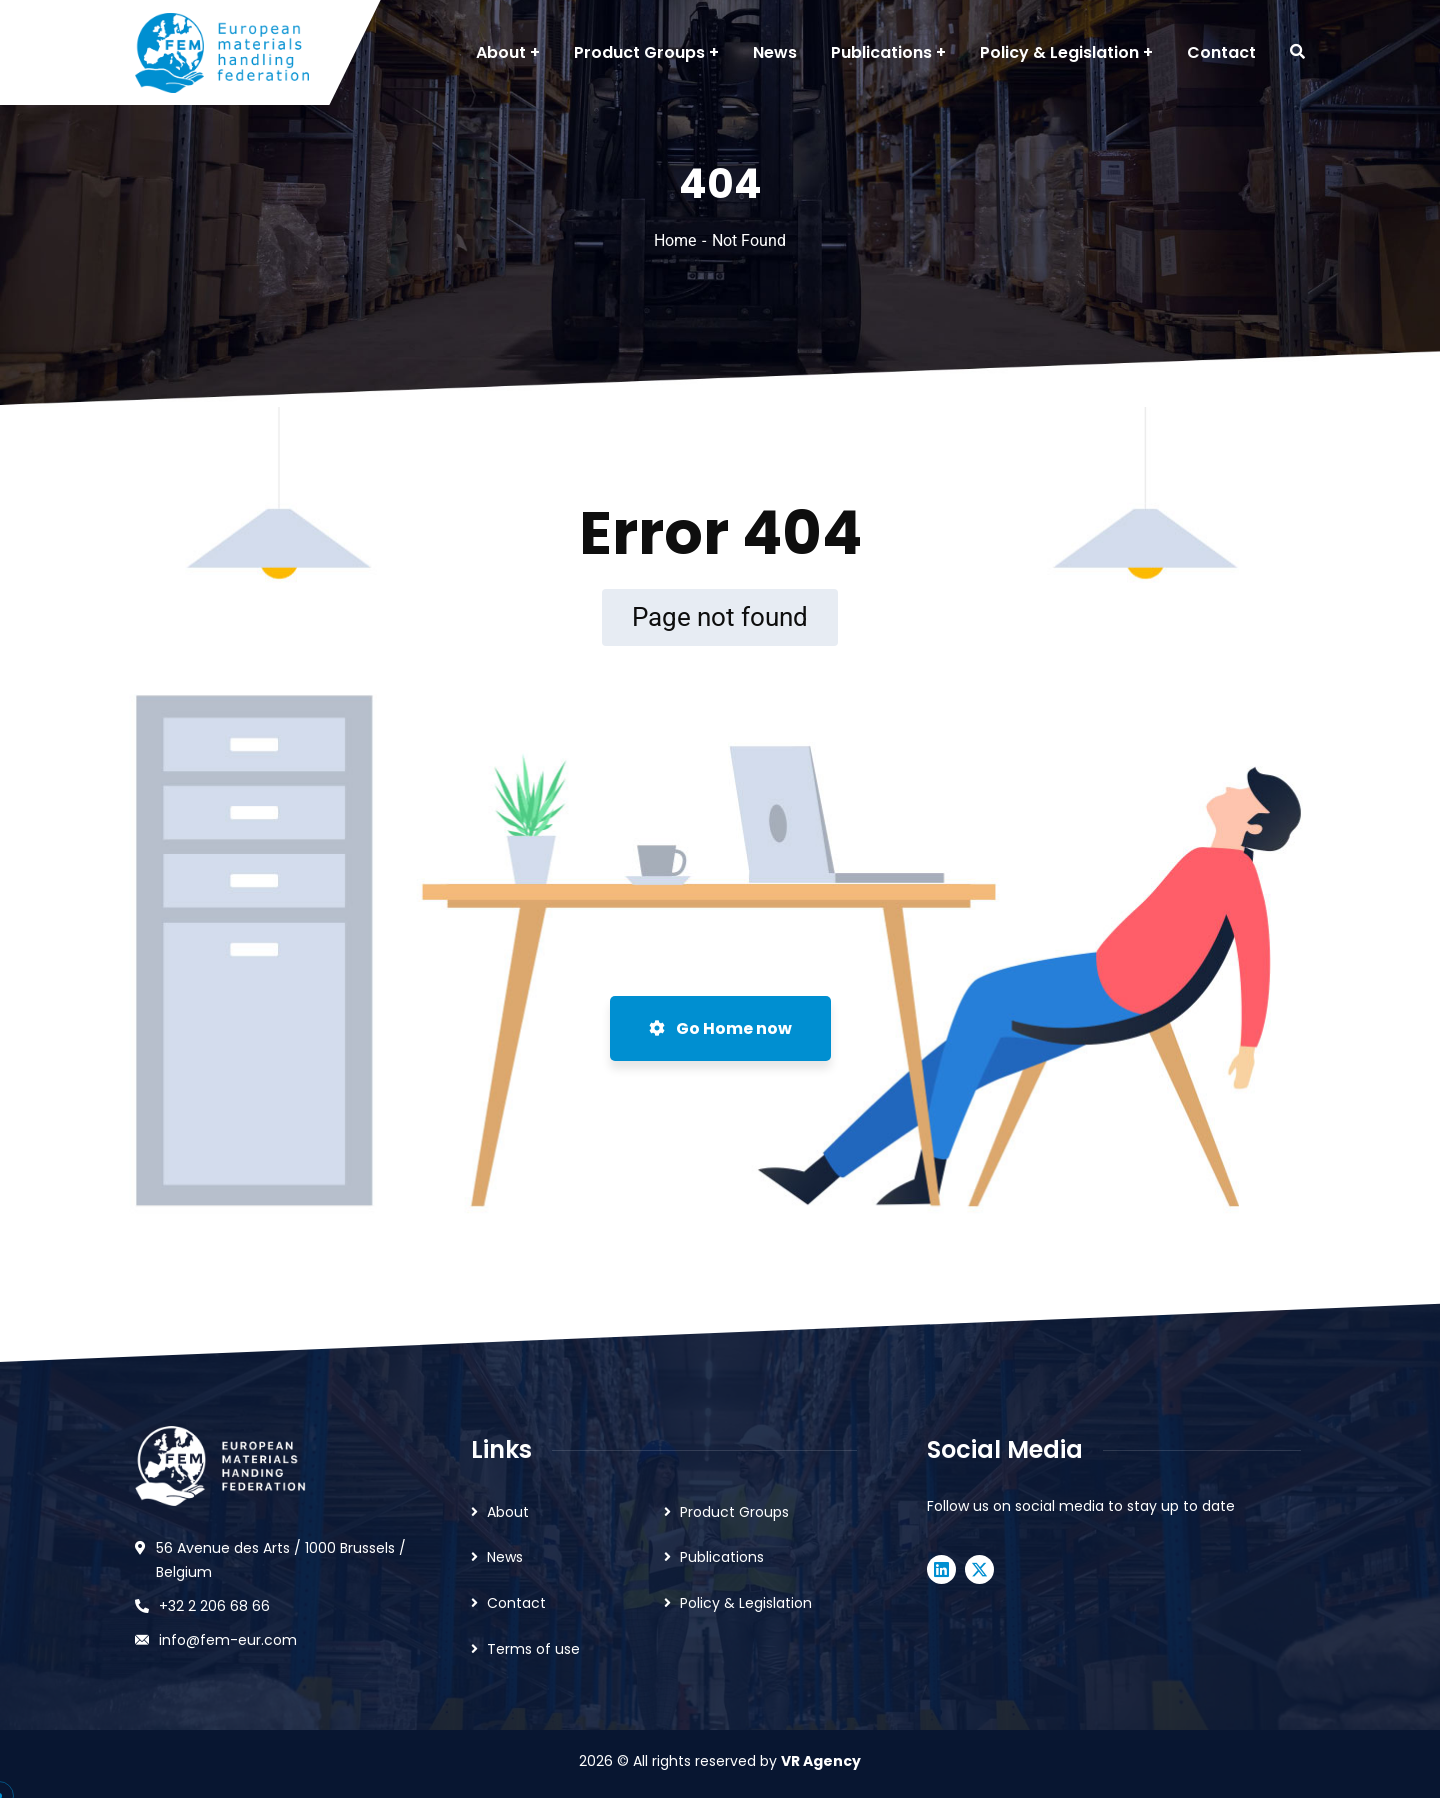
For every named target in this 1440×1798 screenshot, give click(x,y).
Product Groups (734, 1512)
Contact (516, 1603)
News (505, 1557)
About (508, 1512)
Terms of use (533, 1649)
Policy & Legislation (746, 1603)
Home (675, 240)
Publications (722, 1557)
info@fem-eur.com (228, 1640)
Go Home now (720, 1028)
